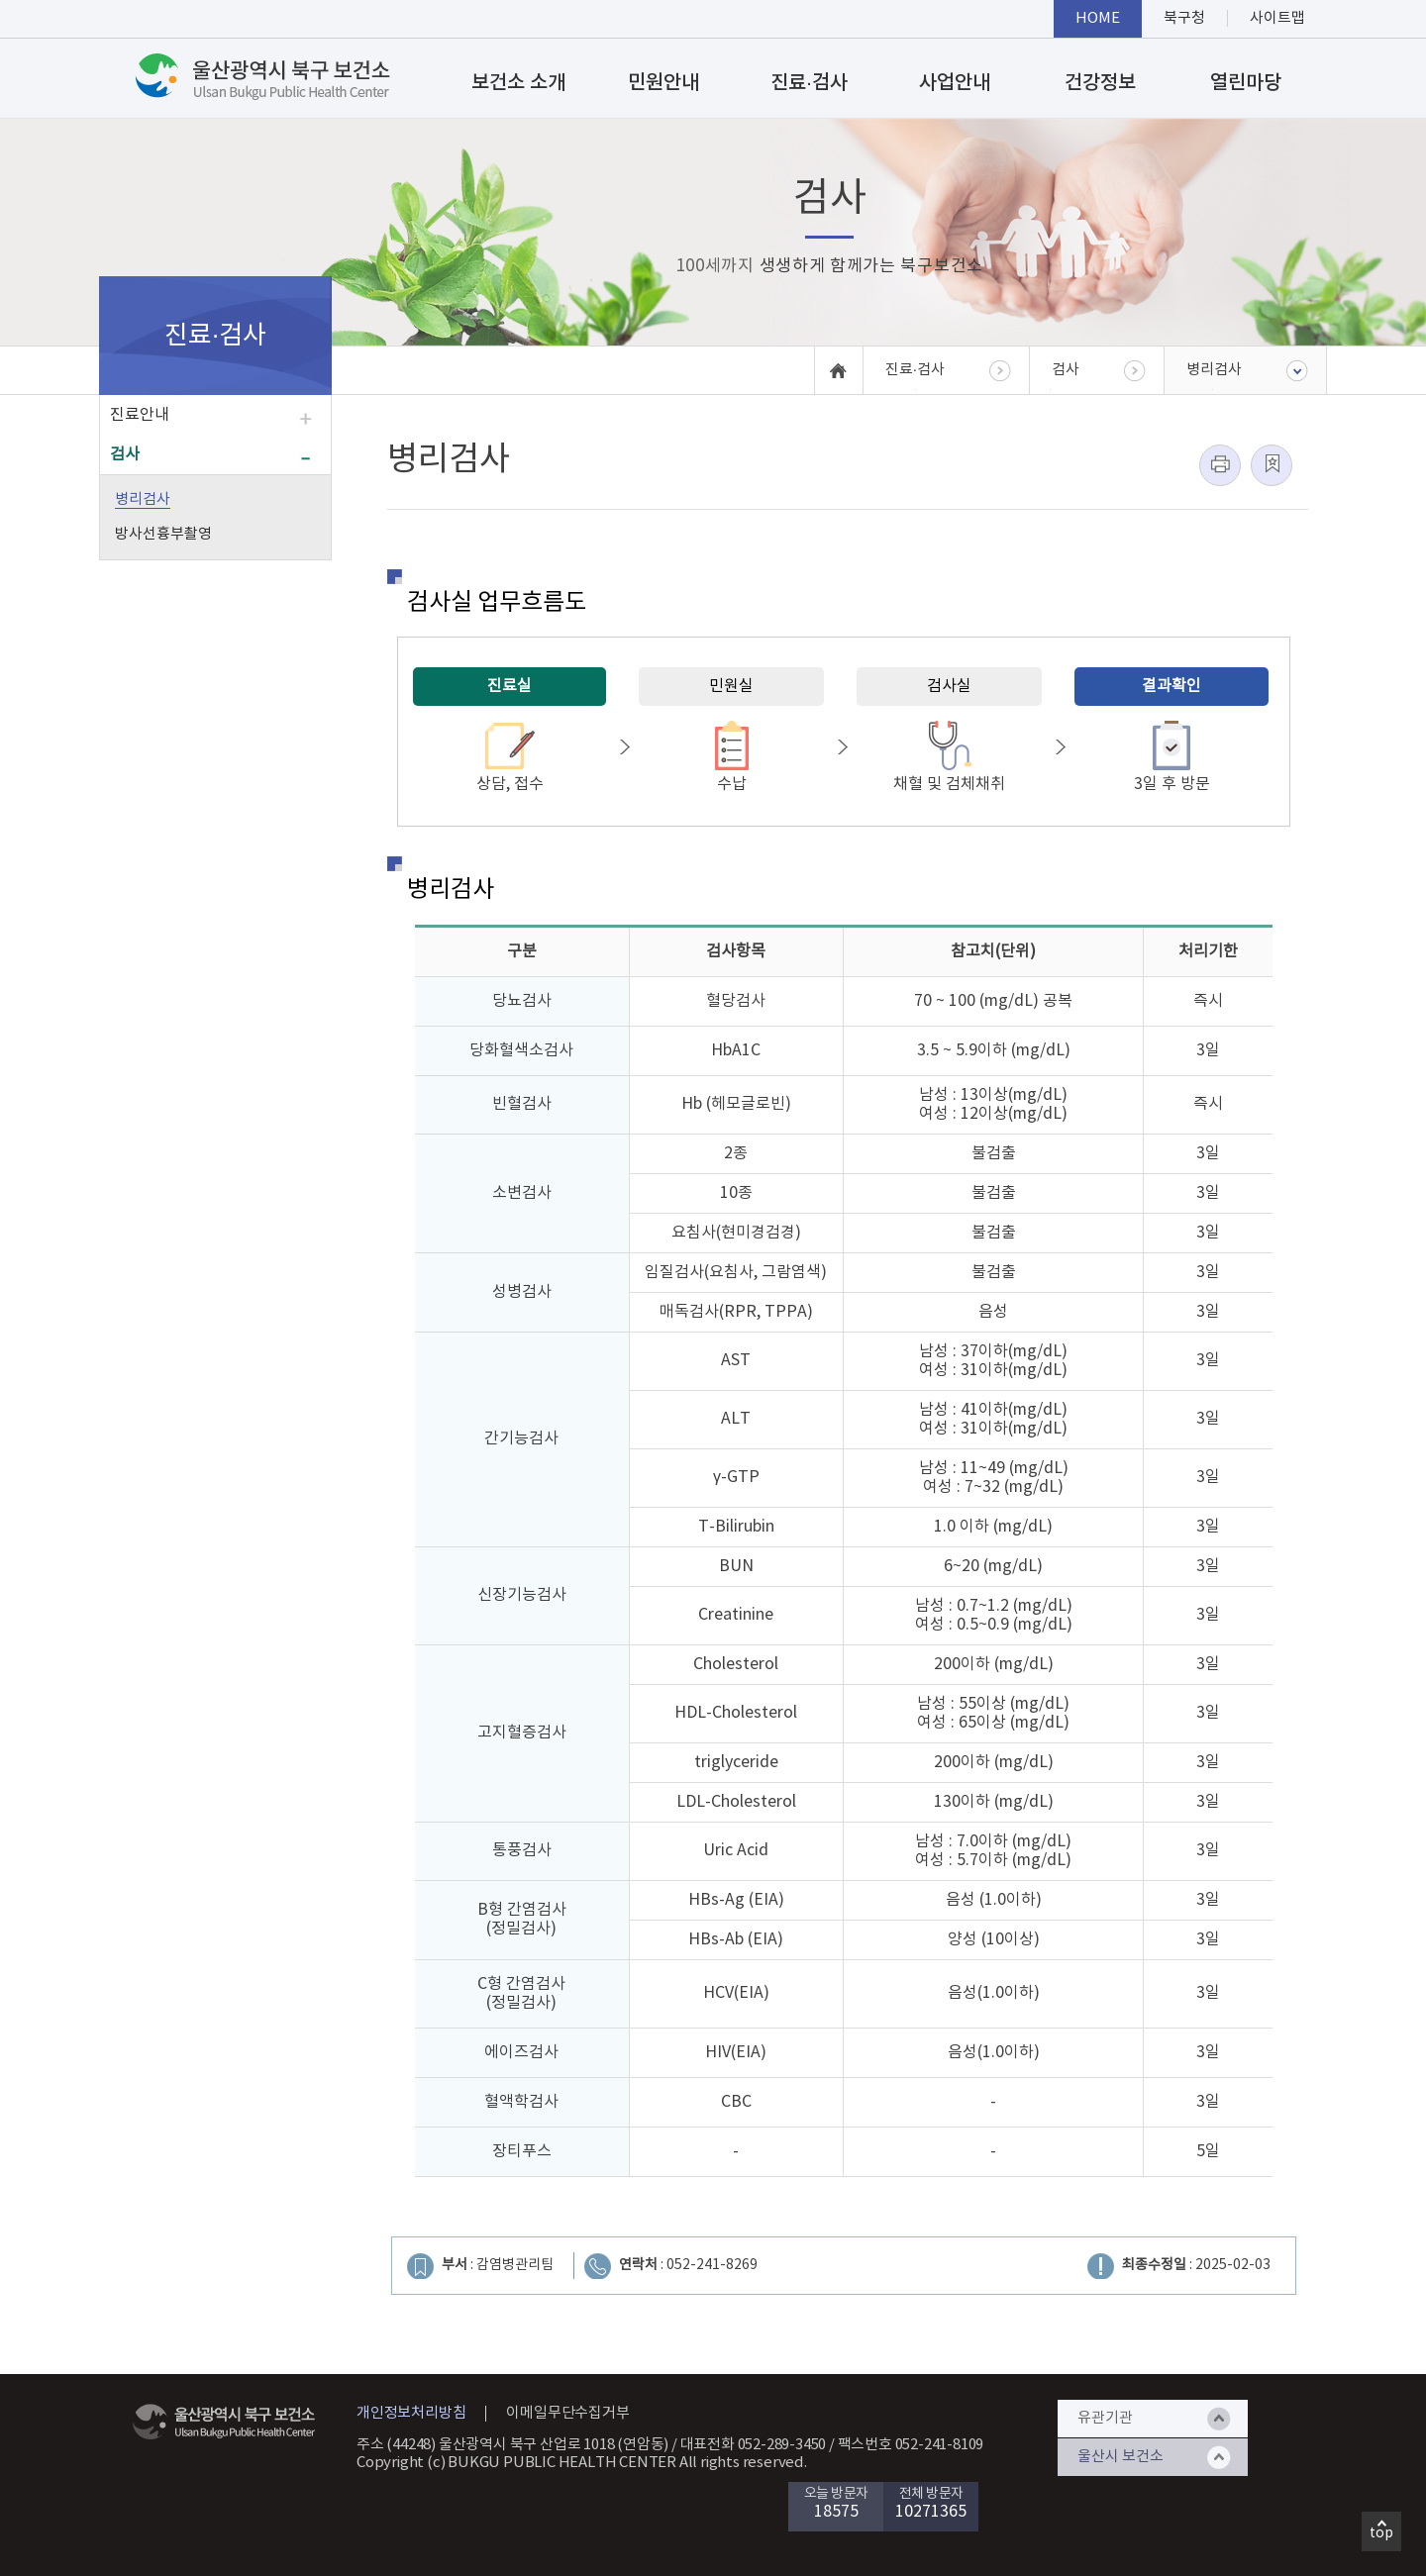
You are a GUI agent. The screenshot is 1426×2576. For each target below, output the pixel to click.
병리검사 (142, 499)
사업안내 (954, 83)
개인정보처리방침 (410, 2413)
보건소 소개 (518, 83)
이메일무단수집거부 (567, 2413)
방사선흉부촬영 (163, 534)
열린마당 (1245, 83)
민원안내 (663, 83)
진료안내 (139, 415)
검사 (125, 454)
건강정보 (1100, 83)
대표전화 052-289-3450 (753, 2444)
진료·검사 (809, 83)
